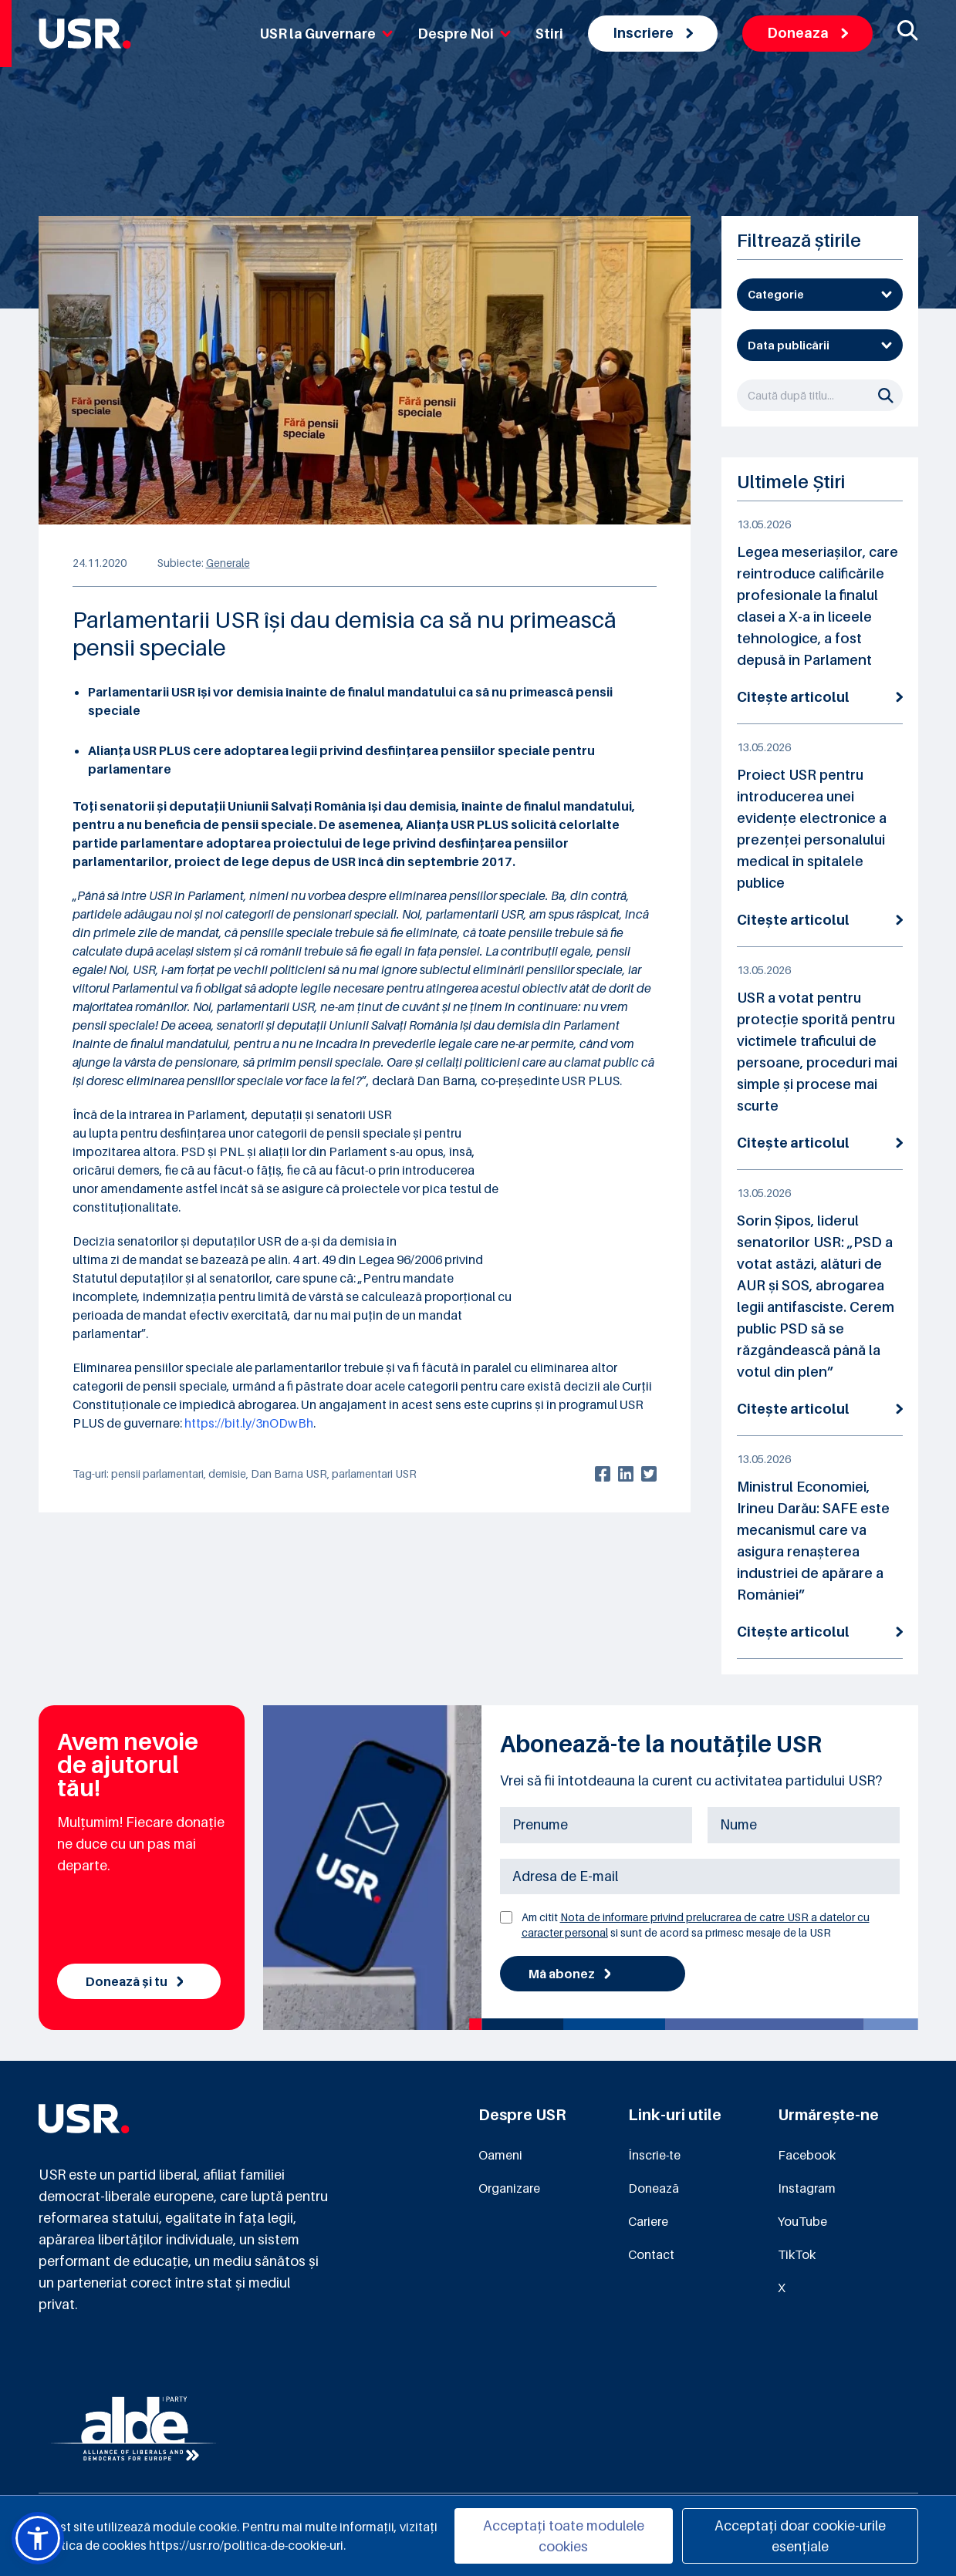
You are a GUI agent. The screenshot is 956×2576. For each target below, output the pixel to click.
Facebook (807, 2155)
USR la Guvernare (326, 33)
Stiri (549, 33)
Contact (651, 2254)
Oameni (500, 2155)
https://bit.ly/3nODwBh (248, 1423)
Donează (653, 2188)
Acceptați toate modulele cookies (563, 2535)
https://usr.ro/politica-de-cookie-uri (246, 2545)
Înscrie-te (654, 2155)
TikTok (797, 2254)
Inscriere (653, 33)
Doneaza (807, 33)
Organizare (509, 2188)
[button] (37, 2538)
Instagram (807, 2188)
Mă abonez (570, 1973)
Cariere (648, 2221)
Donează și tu (135, 1981)
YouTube (802, 2221)
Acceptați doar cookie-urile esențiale (800, 2535)
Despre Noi (464, 33)
